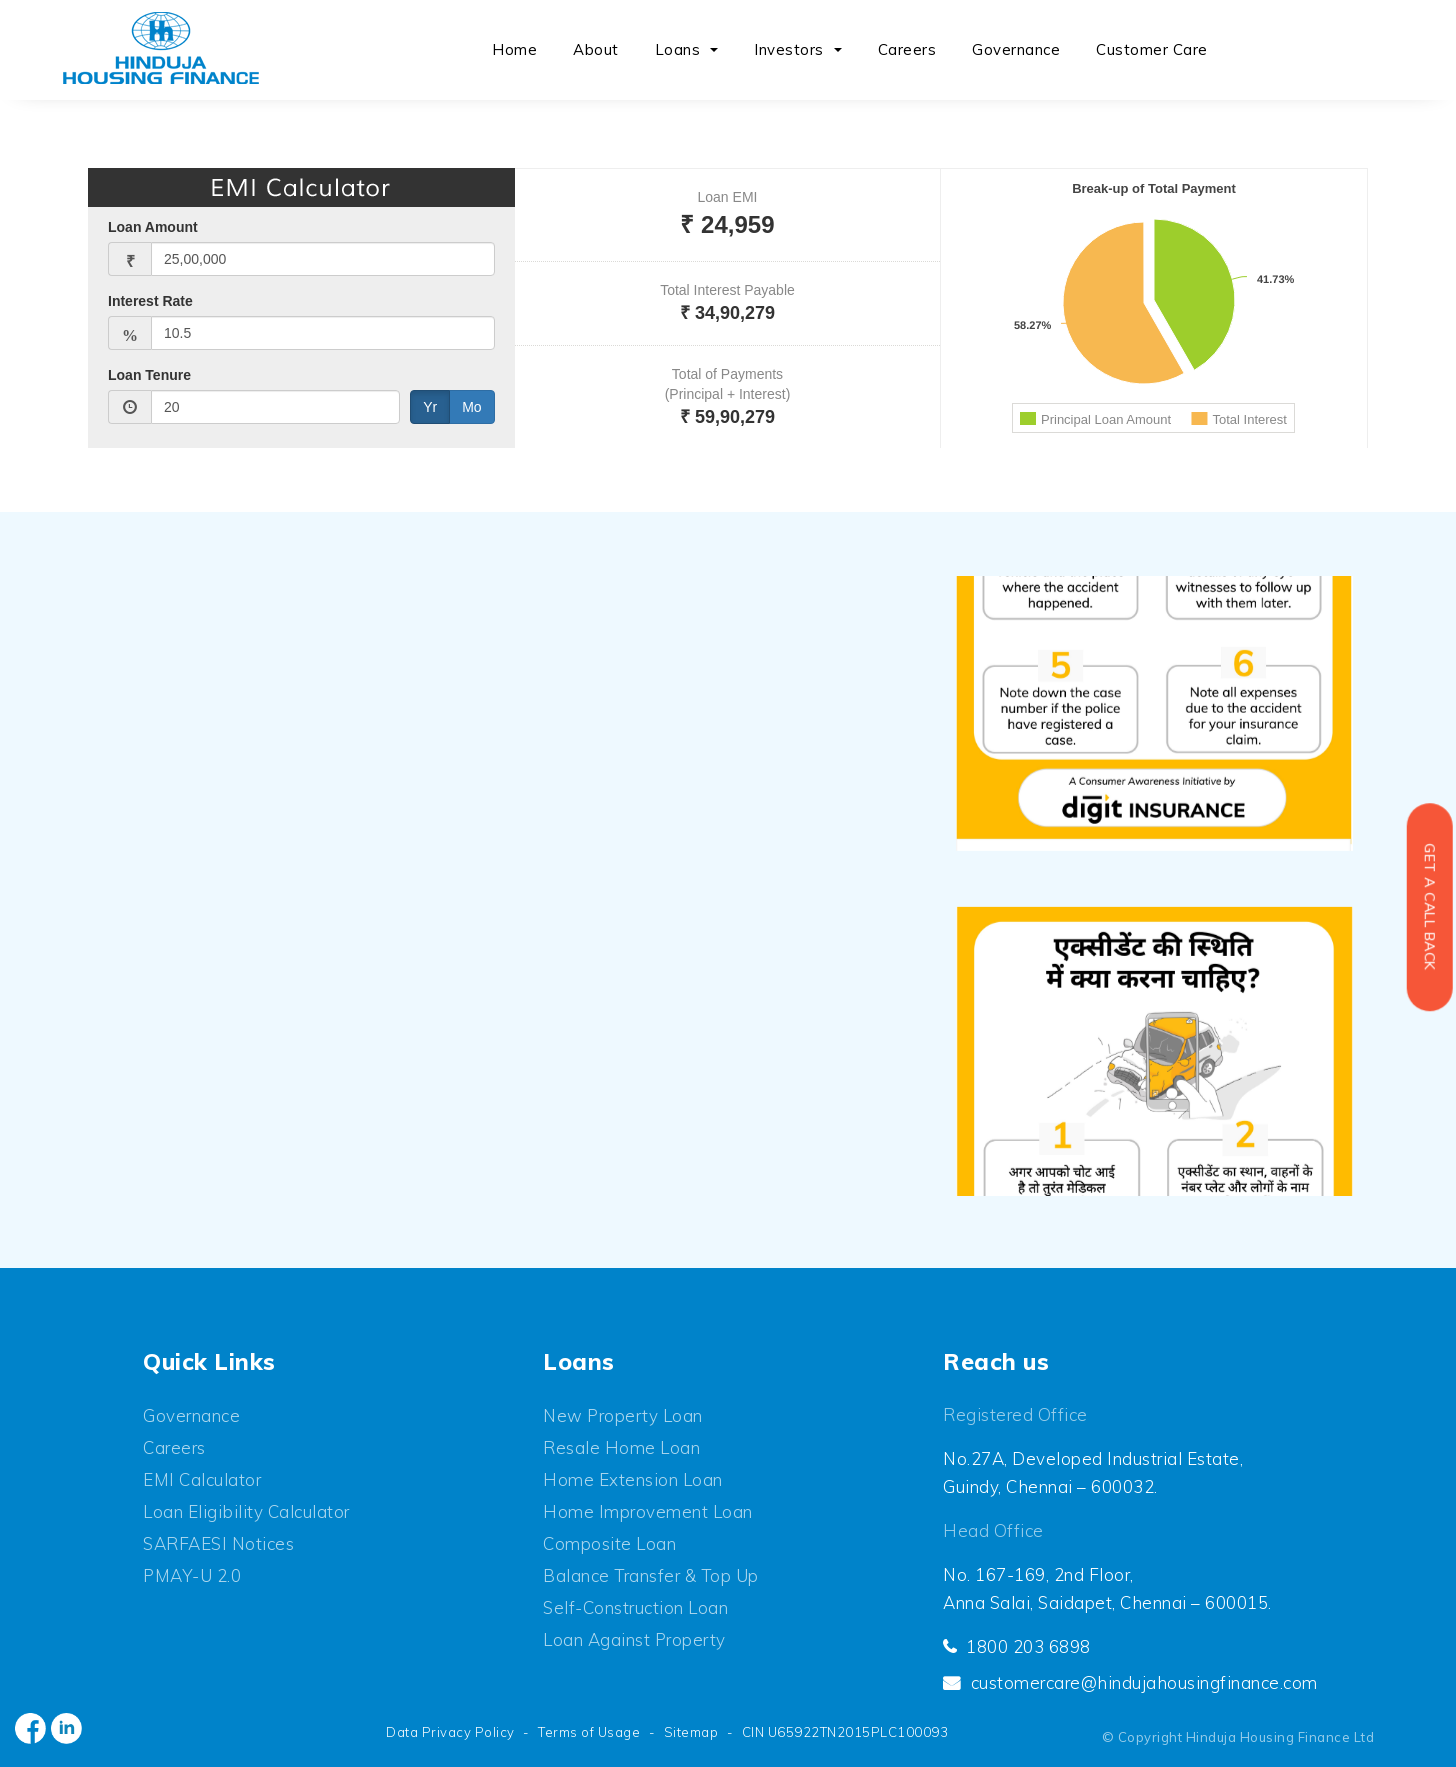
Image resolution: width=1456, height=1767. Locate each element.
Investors (789, 49)
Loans (678, 49)
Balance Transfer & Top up (651, 1575)
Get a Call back (1429, 907)
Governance (1016, 49)
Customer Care (1152, 49)
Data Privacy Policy (450, 1732)
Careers (907, 49)
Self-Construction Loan (635, 1607)
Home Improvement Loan (648, 1511)
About (596, 49)
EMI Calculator (202, 1479)
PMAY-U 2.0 (192, 1575)
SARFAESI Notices (218, 1543)
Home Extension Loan (633, 1479)
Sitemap (691, 1732)
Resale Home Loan (621, 1447)
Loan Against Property (634, 1639)
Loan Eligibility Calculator (246, 1511)
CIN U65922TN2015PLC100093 (845, 1732)
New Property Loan (623, 1415)
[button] (716, 50)
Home (514, 49)
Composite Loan (609, 1543)
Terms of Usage (589, 1732)
